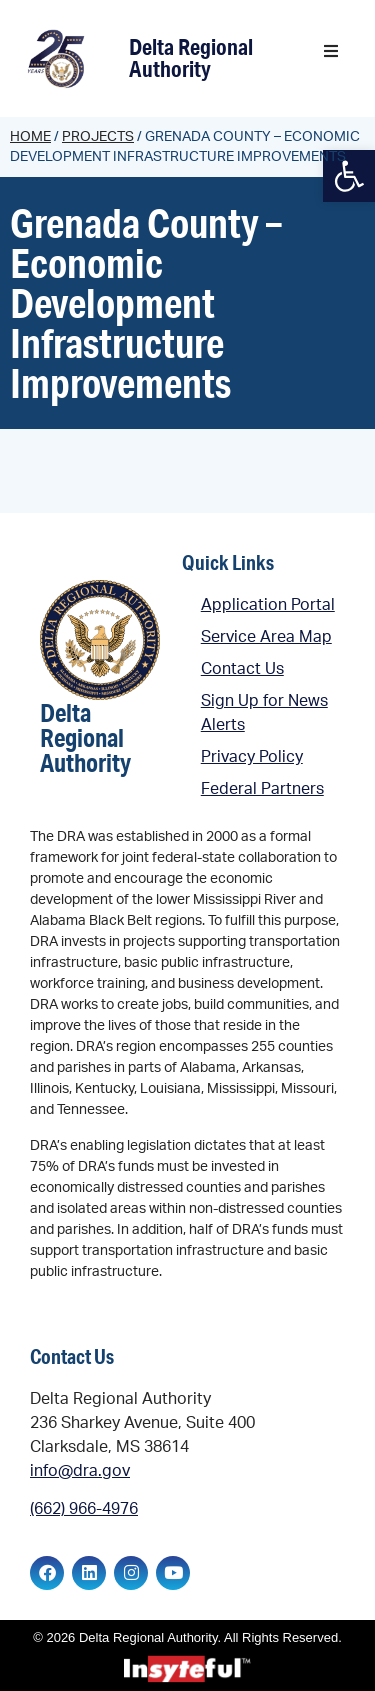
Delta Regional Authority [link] (191, 57)
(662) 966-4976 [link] (84, 1509)
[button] (331, 51)
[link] (58, 58)
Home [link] (30, 137)
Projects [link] (98, 137)
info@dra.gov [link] (80, 1471)
